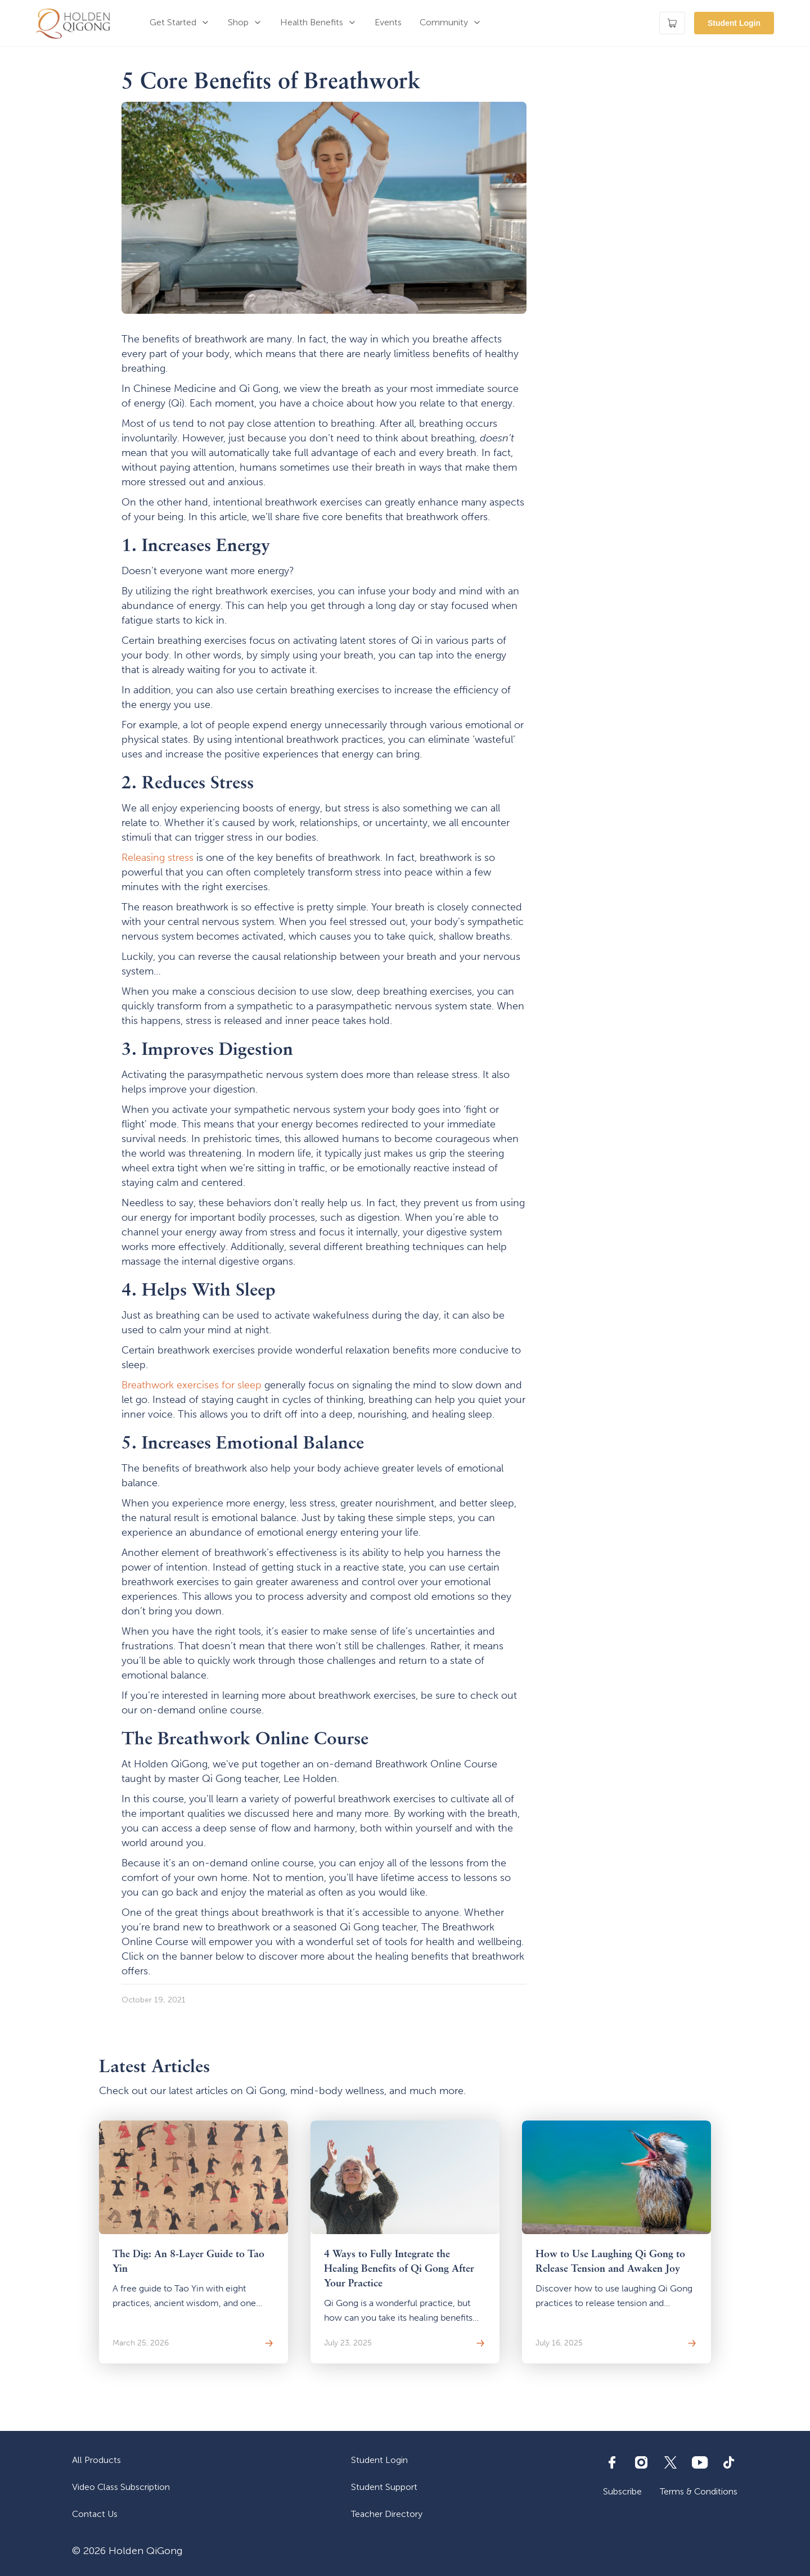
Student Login (734, 23)
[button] (180, 23)
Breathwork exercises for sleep (192, 1385)
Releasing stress (158, 857)
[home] (73, 23)
